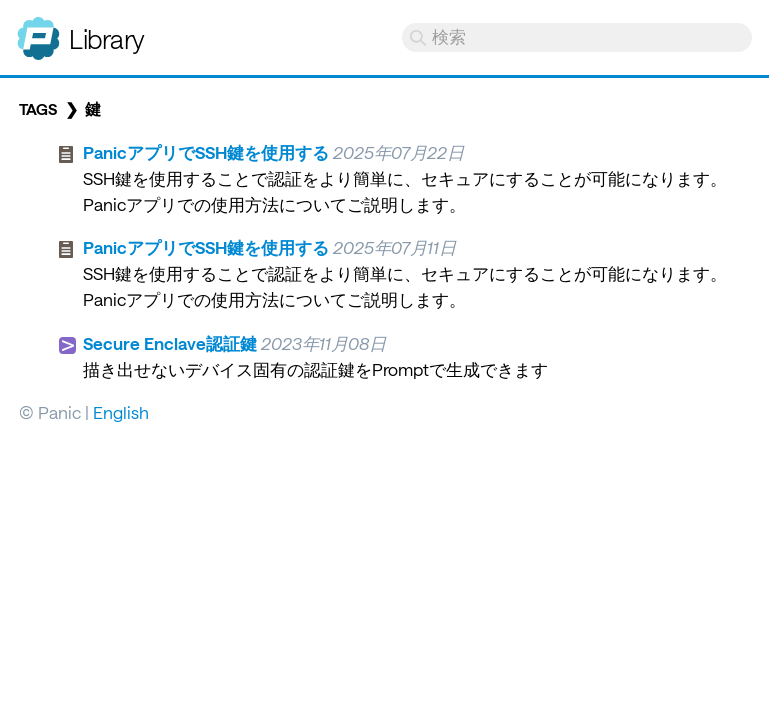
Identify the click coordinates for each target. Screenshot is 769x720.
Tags (38, 109)
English (121, 412)
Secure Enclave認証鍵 (170, 343)
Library (107, 38)
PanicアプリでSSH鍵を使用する (206, 152)
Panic (38, 30)
